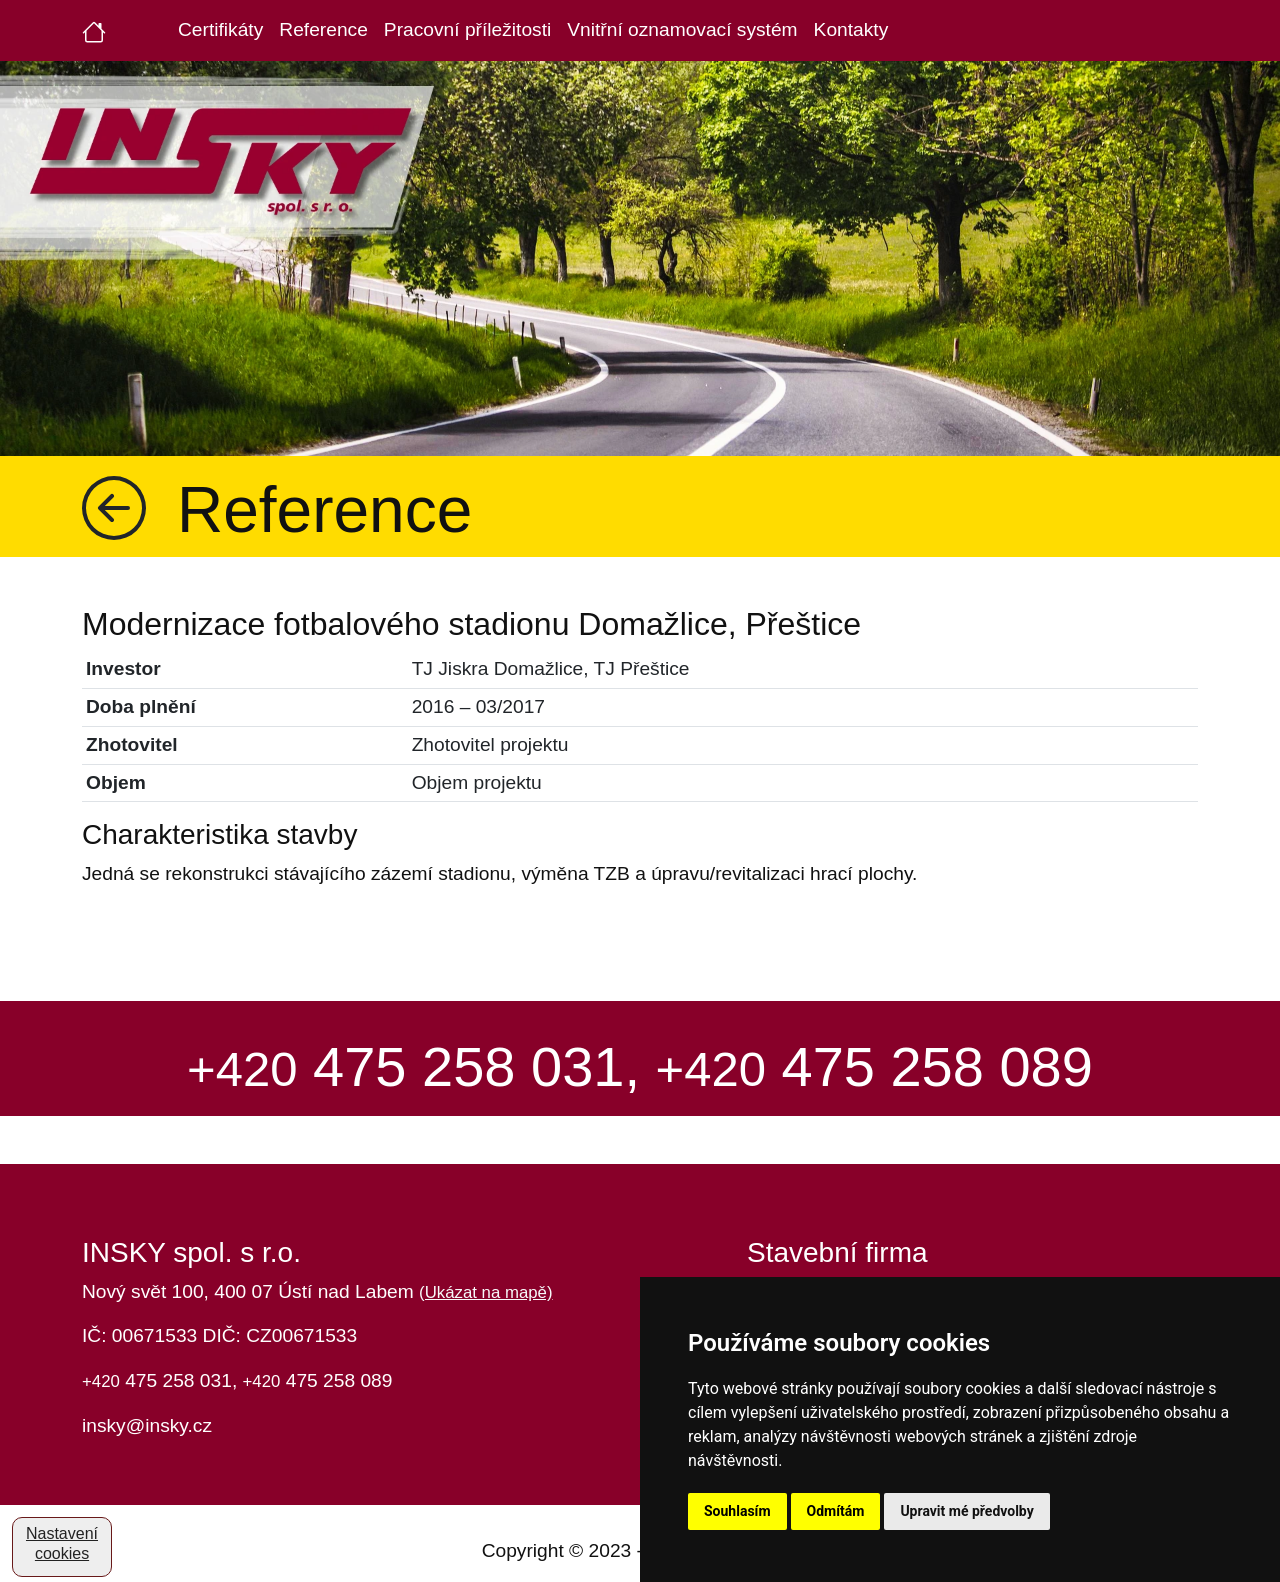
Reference (323, 29)
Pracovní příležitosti (467, 29)
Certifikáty (220, 29)
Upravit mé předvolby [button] (966, 1511)
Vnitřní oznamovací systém (682, 29)
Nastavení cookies (62, 1543)
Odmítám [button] (836, 1511)
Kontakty (851, 29)
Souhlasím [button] (737, 1511)
